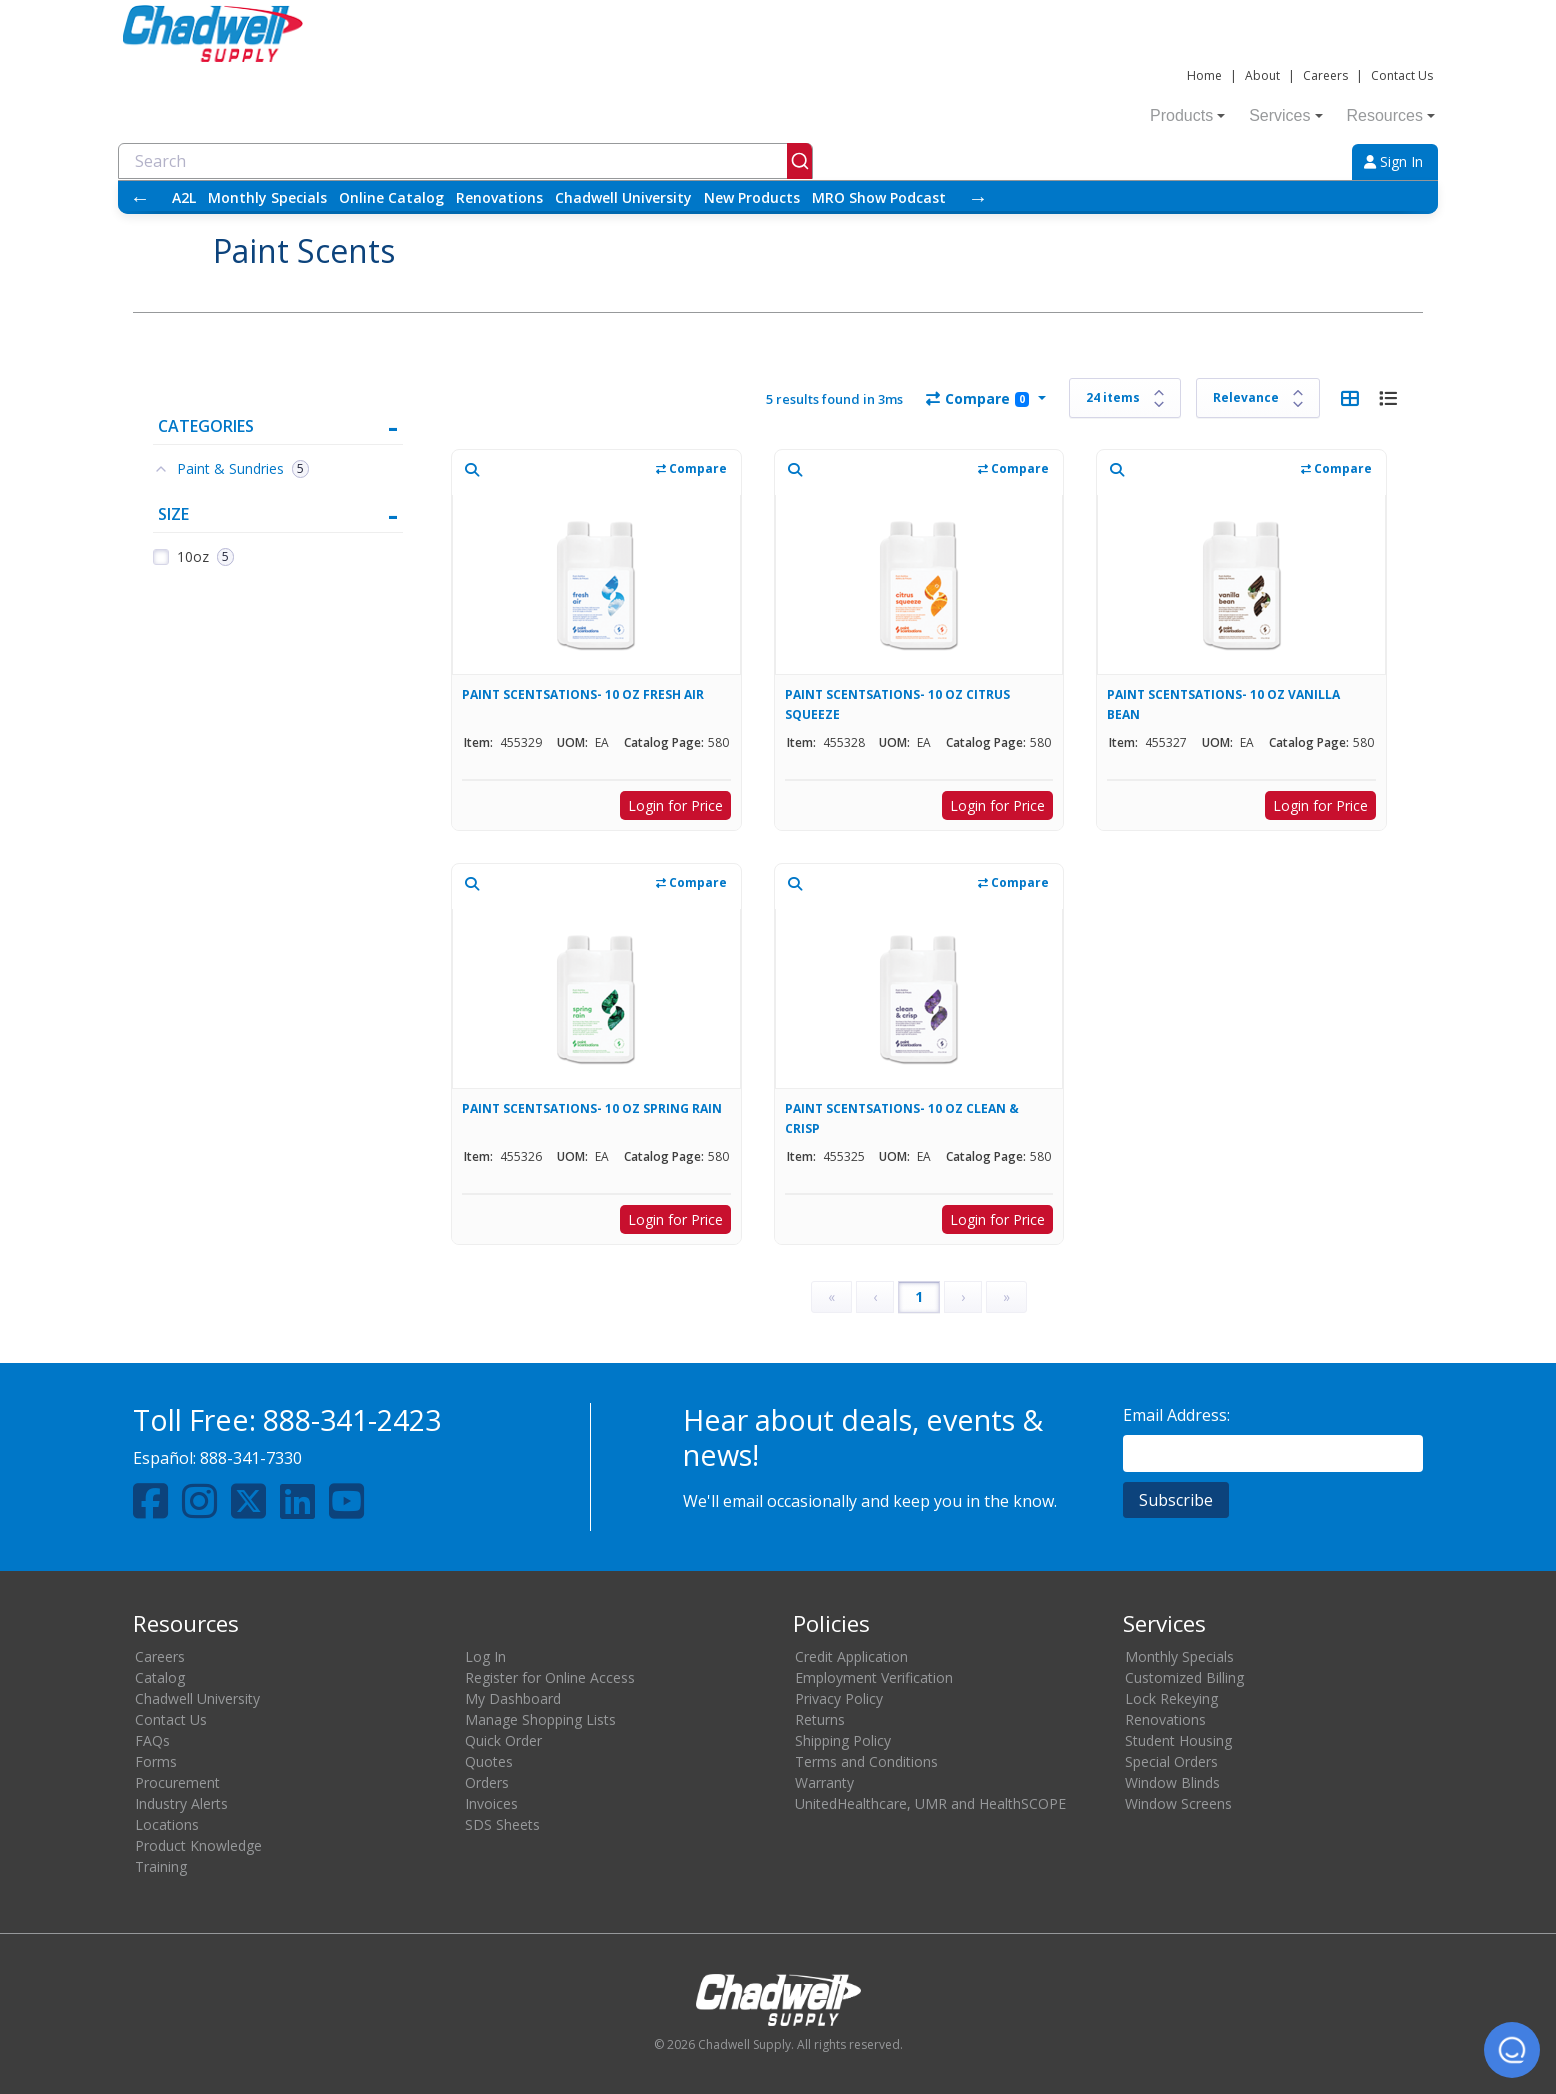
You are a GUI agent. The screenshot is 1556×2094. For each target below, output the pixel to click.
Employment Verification (874, 1677)
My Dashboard (513, 1698)
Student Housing (1178, 1740)
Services (1285, 115)
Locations (167, 1824)
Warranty (824, 1782)
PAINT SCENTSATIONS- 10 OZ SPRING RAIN (592, 1108)
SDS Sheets (502, 1824)
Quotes (489, 1761)
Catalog (160, 1677)
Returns (820, 1719)
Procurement (177, 1782)
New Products (752, 197)
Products (1187, 115)
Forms (156, 1761)
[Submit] (799, 161)
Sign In (1393, 161)
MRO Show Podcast (879, 197)
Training (161, 1866)
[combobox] (465, 161)
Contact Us (1402, 75)
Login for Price (675, 805)
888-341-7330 (251, 1458)
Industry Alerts (181, 1803)
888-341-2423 (352, 1419)
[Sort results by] (1258, 398)
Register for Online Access (550, 1677)
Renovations (499, 197)
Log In (485, 1656)
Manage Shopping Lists (540, 1719)
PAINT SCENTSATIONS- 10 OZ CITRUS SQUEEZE (897, 704)
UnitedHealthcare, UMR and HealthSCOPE (930, 1803)
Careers (1325, 75)
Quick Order (503, 1740)
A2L (184, 197)
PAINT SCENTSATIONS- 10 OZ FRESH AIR (583, 694)
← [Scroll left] (140, 197)
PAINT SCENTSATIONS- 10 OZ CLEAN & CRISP (902, 1118)
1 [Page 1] (919, 1296)
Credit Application (851, 1656)
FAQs (152, 1740)
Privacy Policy (839, 1698)
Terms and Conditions (866, 1761)
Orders (487, 1782)
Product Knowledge (198, 1845)
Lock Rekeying (1171, 1698)
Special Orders (1171, 1761)
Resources (1391, 115)
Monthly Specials (267, 197)
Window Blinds (1172, 1782)
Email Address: (1176, 1415)
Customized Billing (1184, 1677)
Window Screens (1178, 1803)
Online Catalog (391, 197)
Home (1204, 75)
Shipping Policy (843, 1740)
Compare (977, 398)
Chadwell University (623, 197)
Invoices (491, 1803)
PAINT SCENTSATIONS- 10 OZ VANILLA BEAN (1223, 704)
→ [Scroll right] (978, 197)
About (1262, 75)
